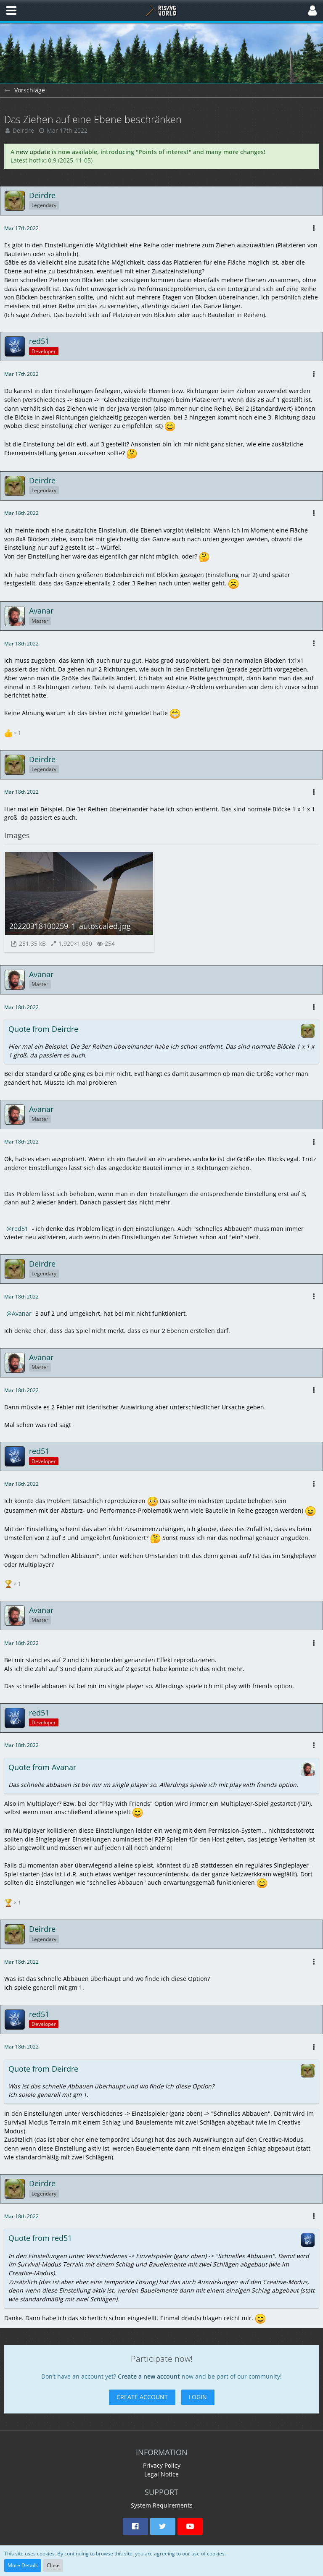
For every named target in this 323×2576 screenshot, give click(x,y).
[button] (11, 10)
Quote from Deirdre (43, 1029)
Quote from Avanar (42, 1767)
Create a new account (149, 2376)
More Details (23, 2565)
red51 (20, 1229)
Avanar (22, 1313)
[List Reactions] (13, 732)
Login (198, 2397)
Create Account (142, 2397)
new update (33, 152)
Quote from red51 (40, 2238)
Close (53, 2565)
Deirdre (23, 130)
